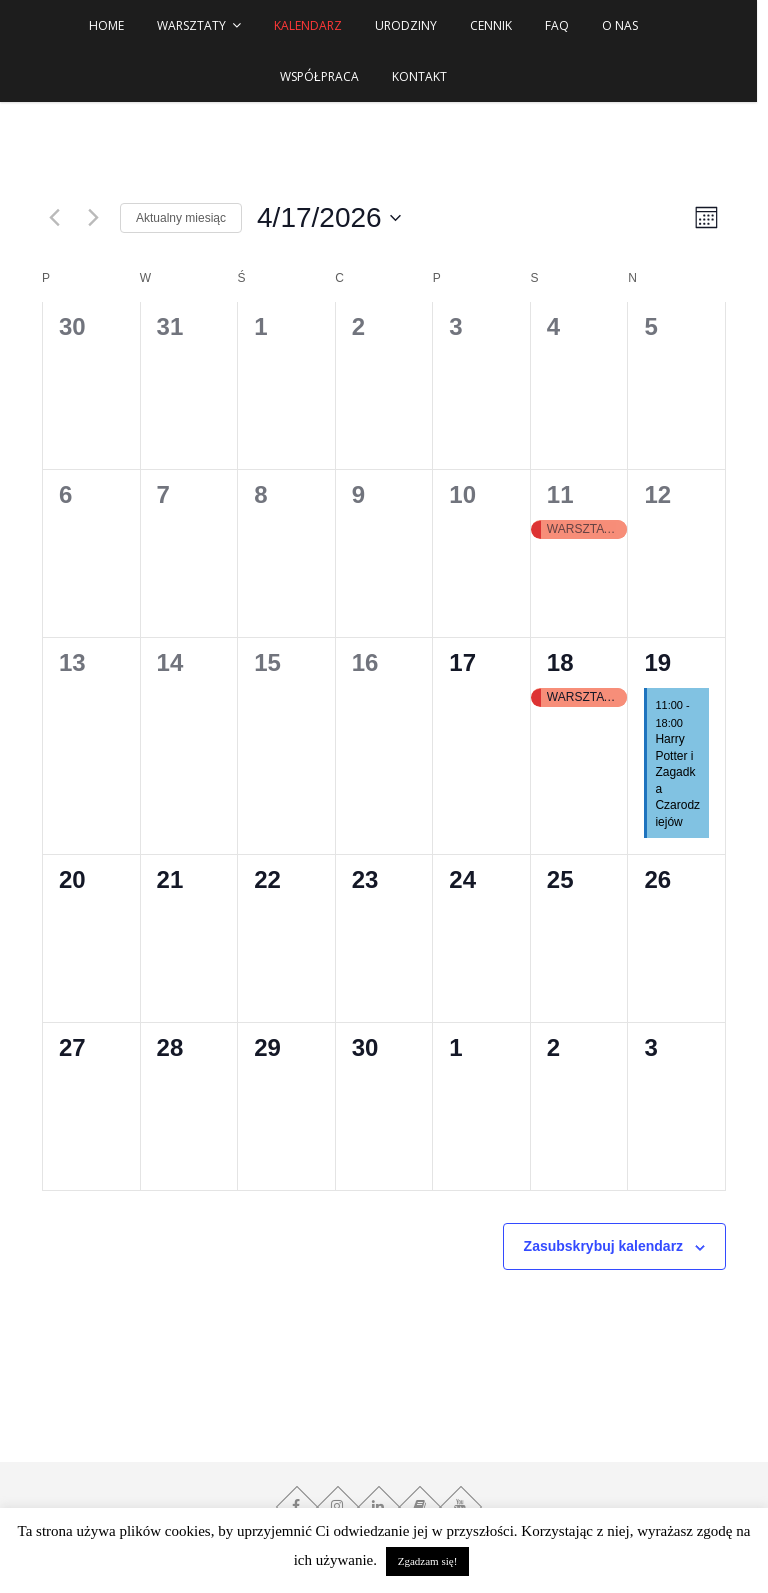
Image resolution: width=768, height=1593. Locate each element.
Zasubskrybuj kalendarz (604, 1246)
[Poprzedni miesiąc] (54, 218)
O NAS (626, 25)
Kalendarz (314, 25)
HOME (112, 25)
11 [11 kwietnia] (560, 494)
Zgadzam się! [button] (428, 1561)
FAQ (563, 25)
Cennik (497, 25)
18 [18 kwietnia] (560, 662)
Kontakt (424, 76)
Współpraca (325, 76)
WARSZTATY (197, 25)
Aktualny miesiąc (181, 218)
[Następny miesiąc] (93, 218)
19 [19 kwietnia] (657, 662)
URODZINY (412, 25)
